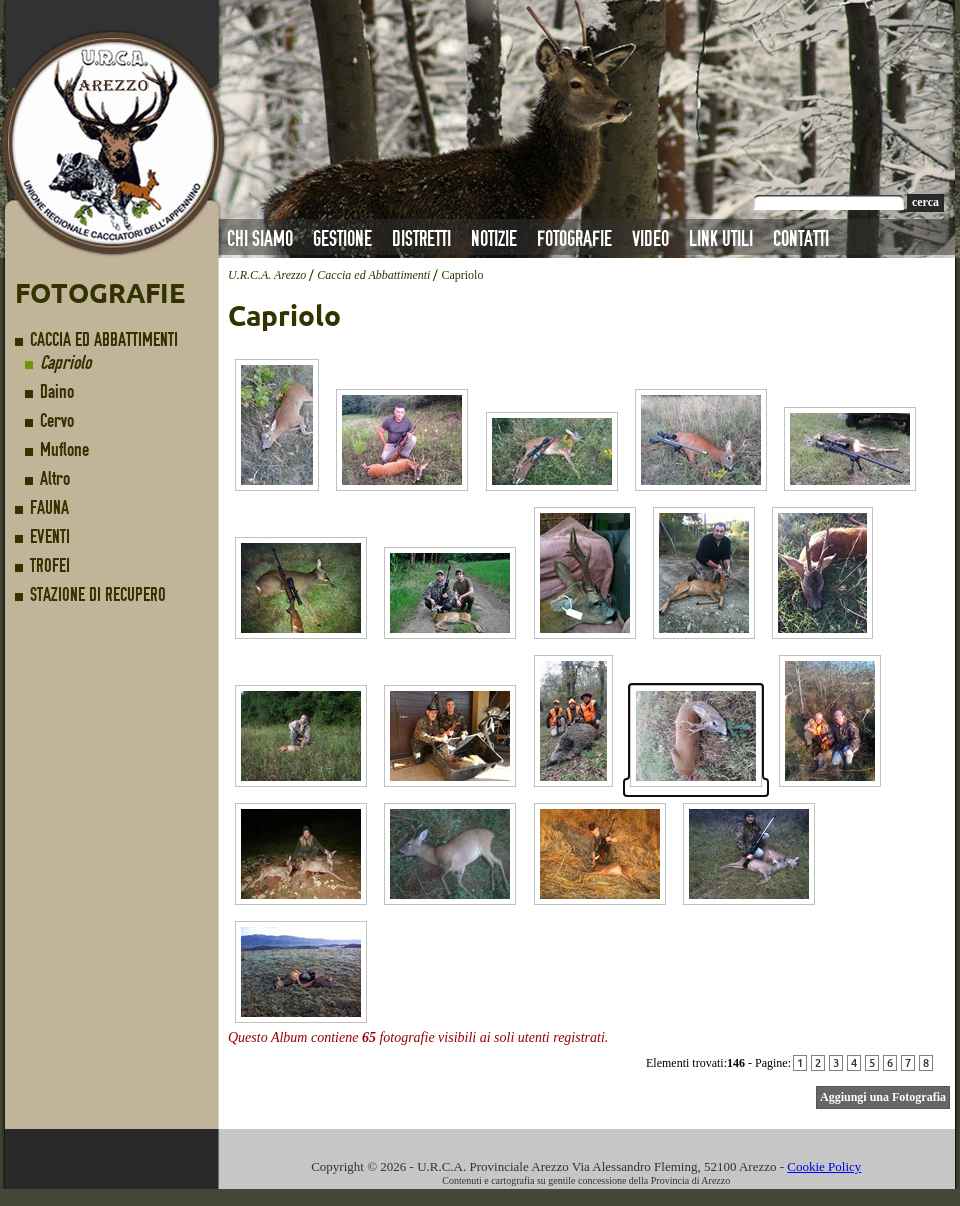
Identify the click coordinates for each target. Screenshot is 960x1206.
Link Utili (721, 239)
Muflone (64, 449)
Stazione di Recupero (98, 594)
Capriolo (65, 362)
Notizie (494, 239)
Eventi (50, 536)
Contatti (801, 239)
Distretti (421, 239)
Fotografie (574, 239)
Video (650, 239)
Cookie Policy (824, 1166)
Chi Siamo (260, 239)
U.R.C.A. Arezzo (267, 275)
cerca (925, 202)
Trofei (50, 565)
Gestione (342, 239)
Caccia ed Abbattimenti (104, 339)
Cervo (57, 420)
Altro (55, 478)
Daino (57, 391)
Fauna (49, 507)
